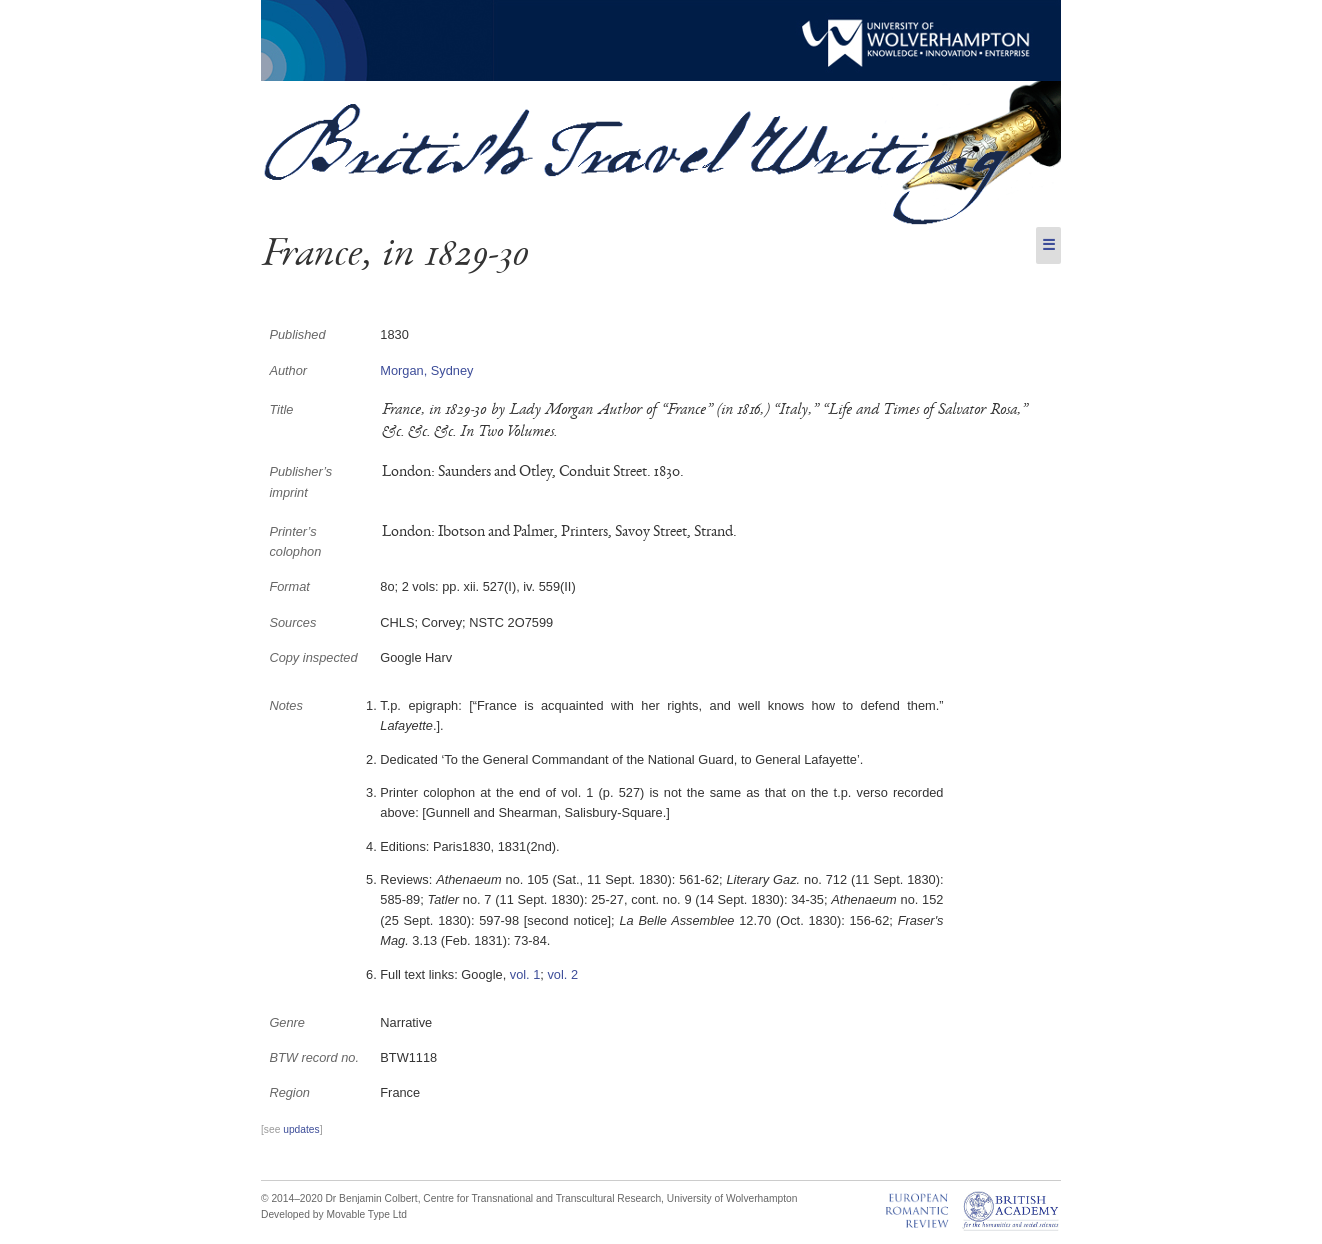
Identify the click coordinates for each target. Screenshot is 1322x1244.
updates (301, 1129)
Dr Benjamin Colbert (371, 1198)
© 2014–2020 (292, 1198)
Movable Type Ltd (366, 1214)
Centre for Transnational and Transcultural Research (542, 1198)
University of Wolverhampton (732, 1198)
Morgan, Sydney (426, 370)
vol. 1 (525, 974)
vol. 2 (562, 974)
